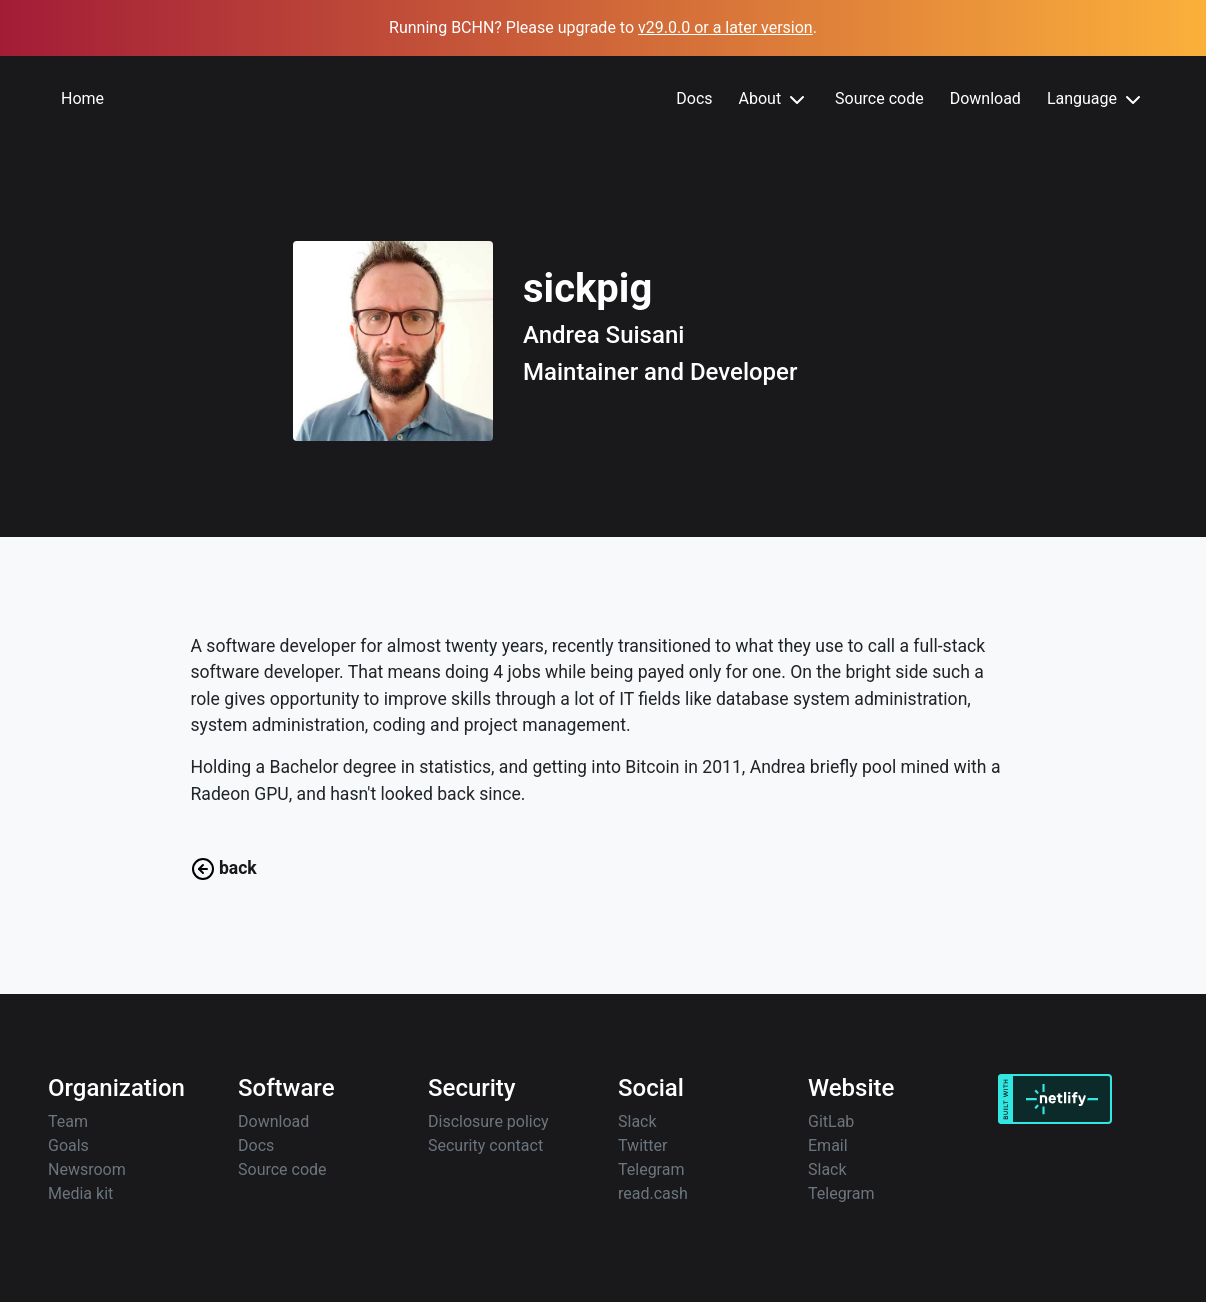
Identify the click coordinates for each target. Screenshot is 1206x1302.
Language (1096, 100)
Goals (68, 1145)
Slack (637, 1121)
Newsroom (87, 1169)
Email (828, 1145)
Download (985, 98)
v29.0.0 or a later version (725, 27)
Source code (879, 98)
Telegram (651, 1169)
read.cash (653, 1193)
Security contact (485, 1145)
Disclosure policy (488, 1121)
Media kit (80, 1193)
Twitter (642, 1145)
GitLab (831, 1121)
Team (68, 1121)
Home (82, 98)
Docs (694, 98)
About (774, 100)
